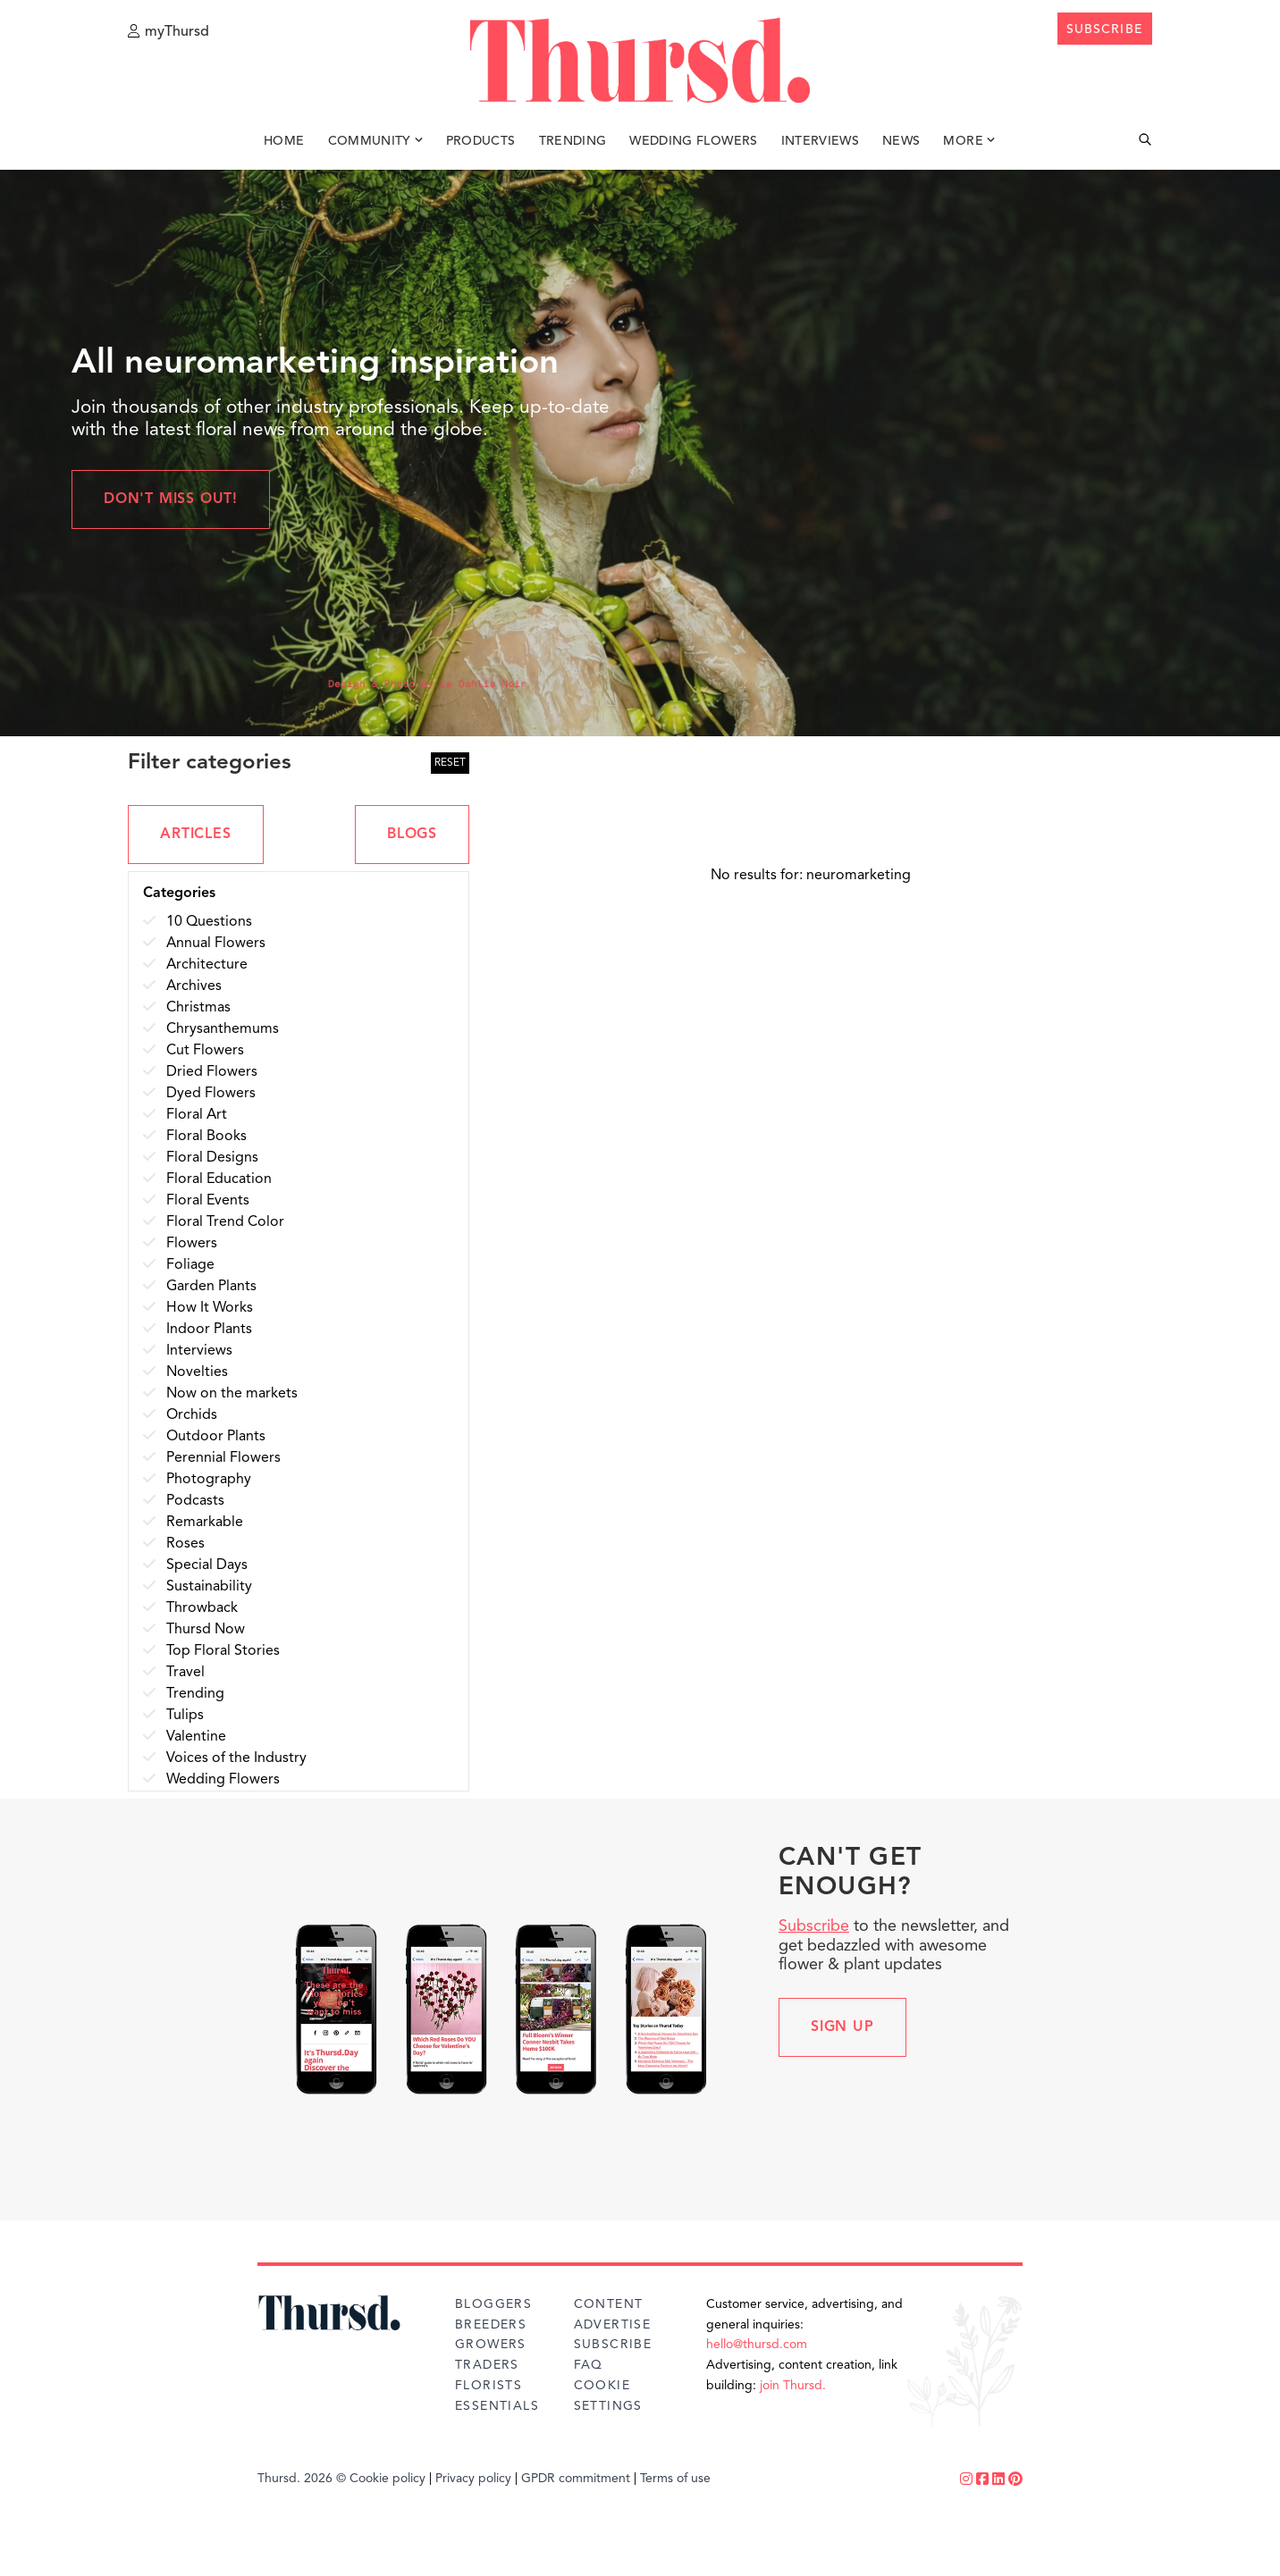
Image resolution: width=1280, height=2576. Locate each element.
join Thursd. (793, 2385)
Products (481, 141)
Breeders (490, 2325)
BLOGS (412, 834)
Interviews (820, 141)
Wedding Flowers (693, 141)
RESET (450, 763)
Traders (487, 2365)
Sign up (842, 2027)
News (901, 141)
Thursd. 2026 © (301, 2478)
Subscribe (814, 1926)
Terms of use (675, 2478)
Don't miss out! (171, 499)
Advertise (613, 2325)
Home (284, 141)
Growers (490, 2344)
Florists (488, 2385)
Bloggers (493, 2304)
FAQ (588, 2365)
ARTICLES (195, 834)
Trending (573, 141)
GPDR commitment (575, 2478)
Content (609, 2304)
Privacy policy (473, 2478)
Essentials (497, 2406)
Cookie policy (387, 2478)
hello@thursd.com (756, 2344)
